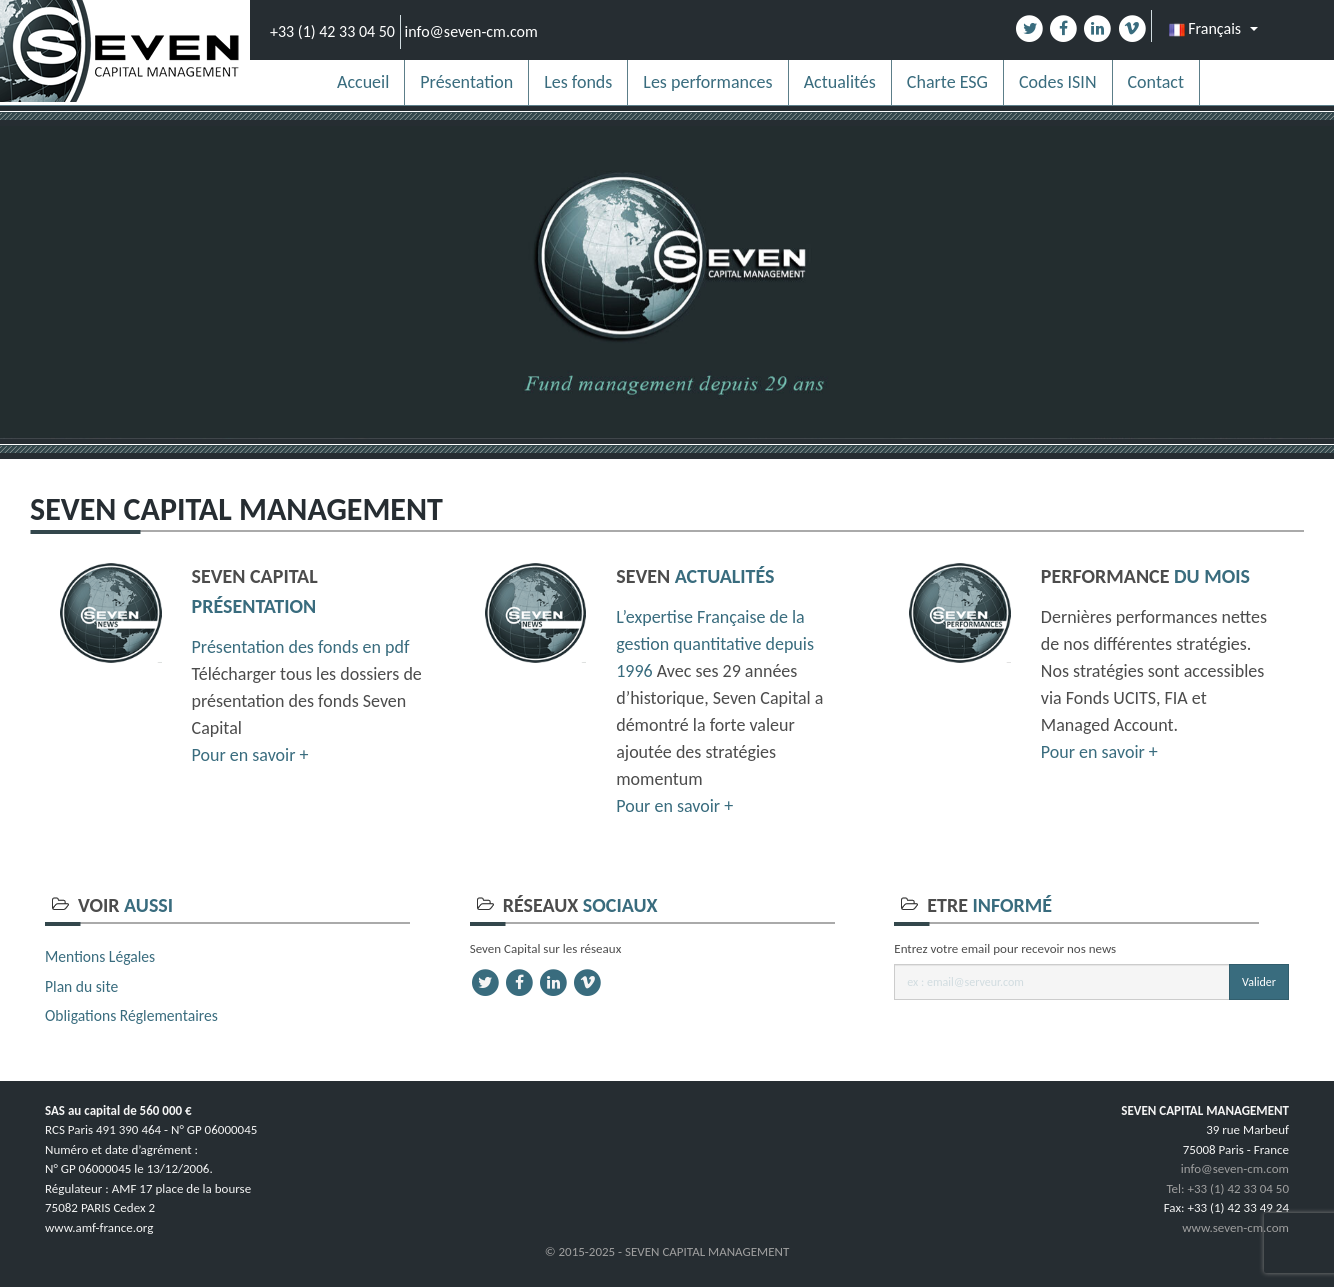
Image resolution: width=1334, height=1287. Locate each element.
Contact (1156, 82)
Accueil (363, 82)
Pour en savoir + (250, 755)
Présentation (466, 82)
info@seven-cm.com (471, 31)
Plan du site (81, 986)
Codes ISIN (1058, 82)
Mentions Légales (100, 956)
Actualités (840, 82)
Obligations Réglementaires (131, 1015)
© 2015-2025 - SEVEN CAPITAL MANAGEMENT (667, 1251)
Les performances (707, 82)
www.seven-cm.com (1235, 1227)
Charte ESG (947, 82)
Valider (1259, 982)
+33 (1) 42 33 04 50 (332, 31)
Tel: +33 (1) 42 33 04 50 (1227, 1188)
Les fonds (578, 82)
